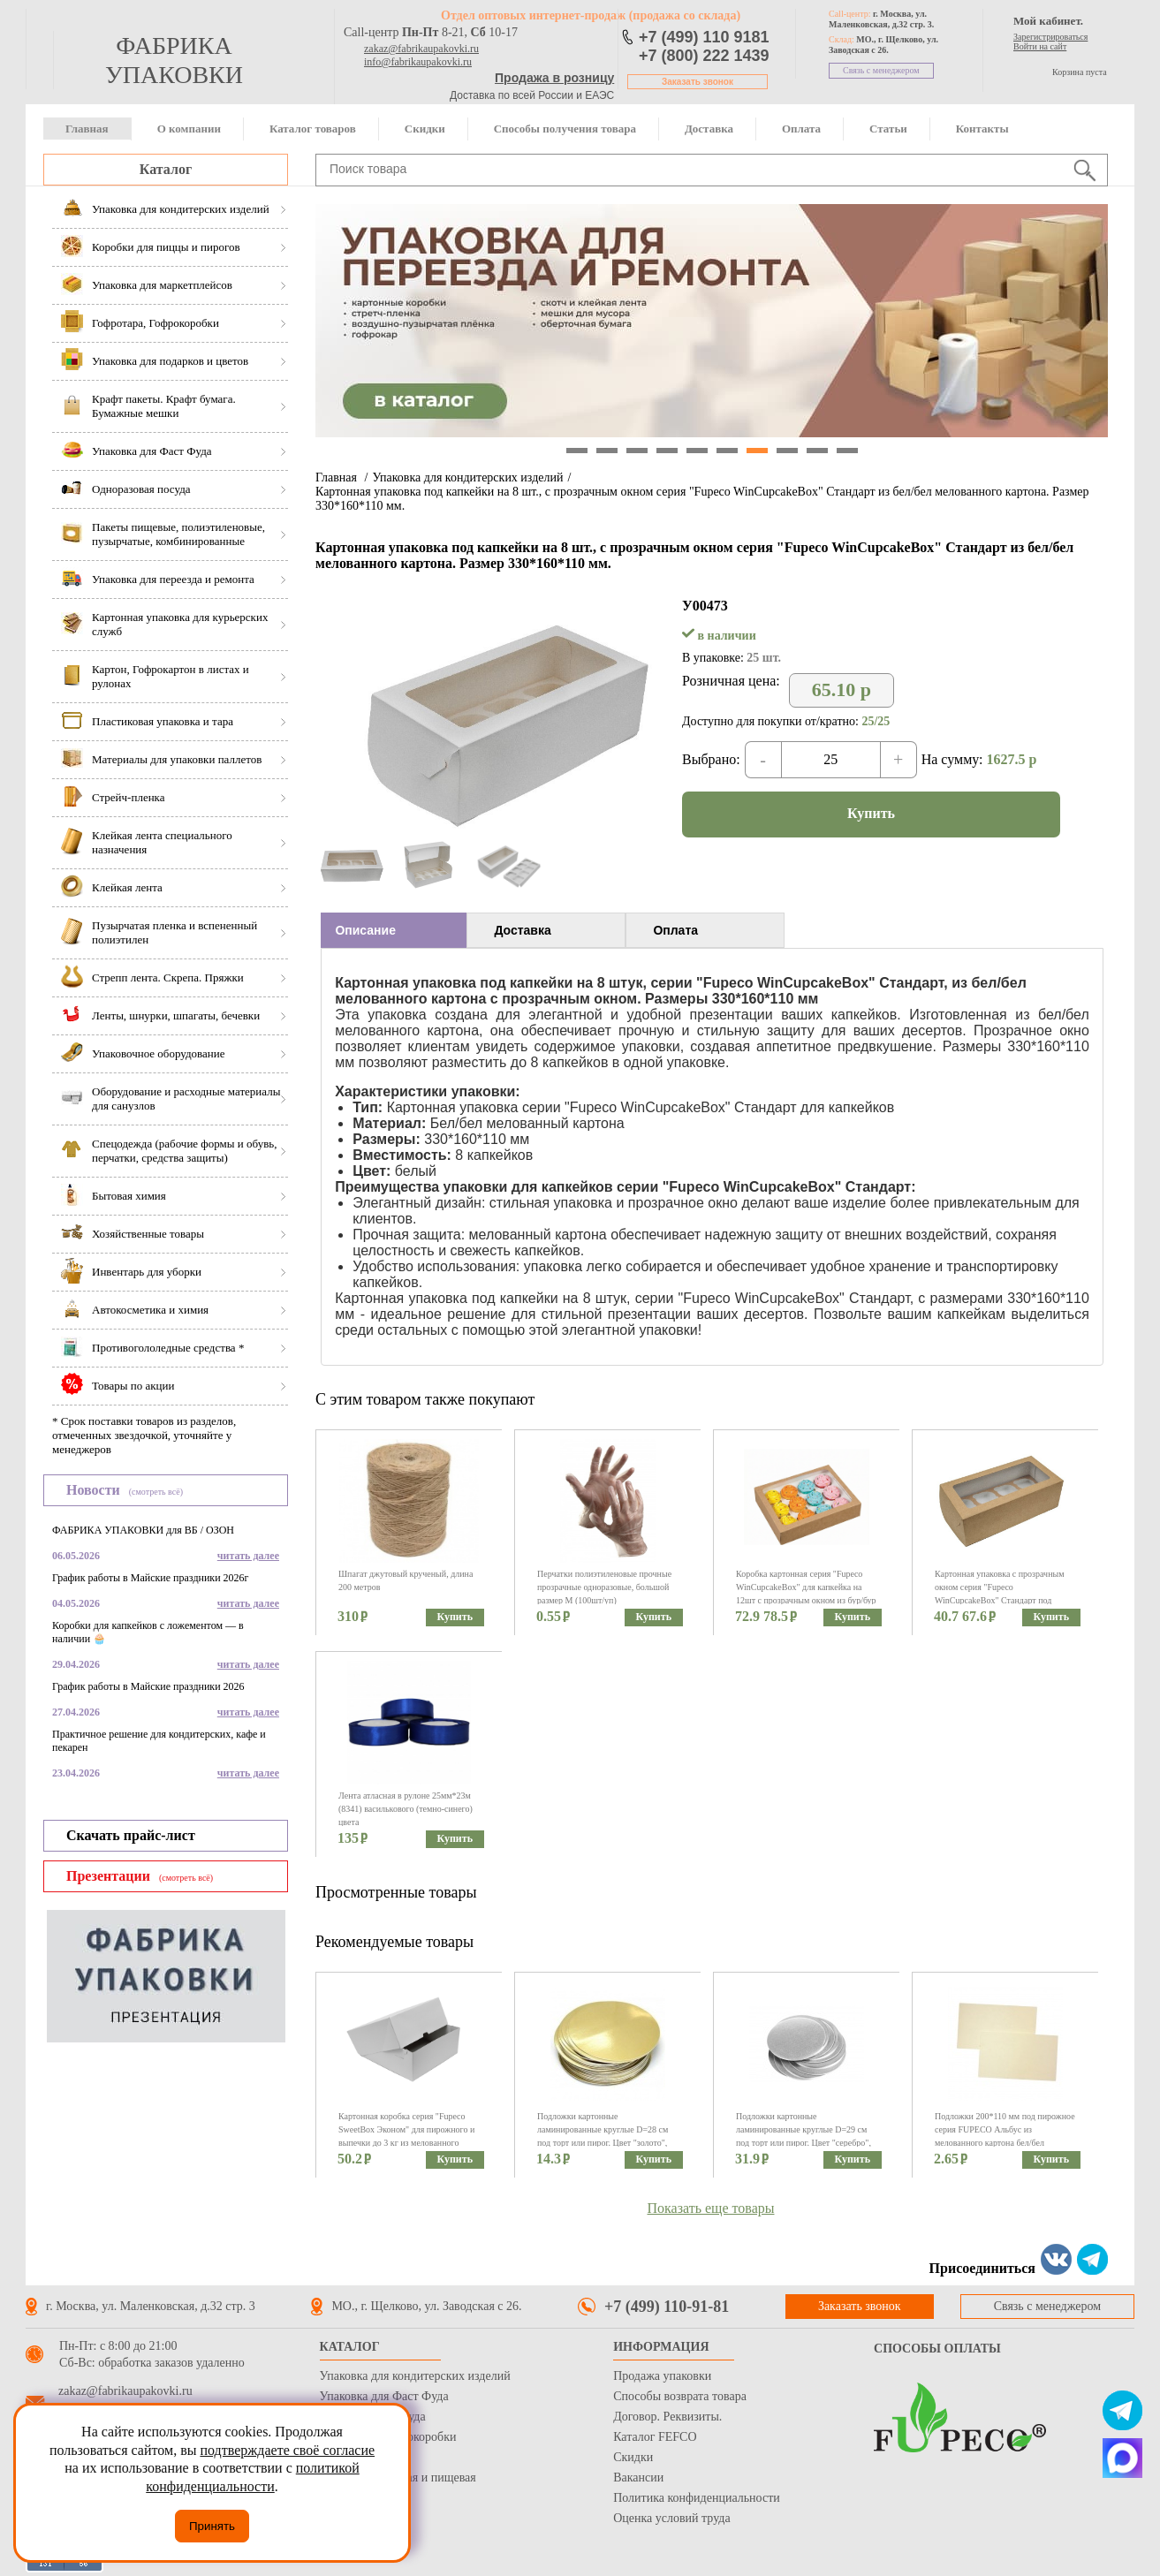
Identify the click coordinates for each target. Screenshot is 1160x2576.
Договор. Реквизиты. (667, 2416)
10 (847, 450)
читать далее (248, 1555)
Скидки (425, 128)
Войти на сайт (1039, 46)
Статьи (888, 128)
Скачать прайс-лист (130, 1835)
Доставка (709, 128)
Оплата (801, 128)
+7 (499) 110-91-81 (666, 2307)
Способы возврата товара (680, 2396)
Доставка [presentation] (522, 930)
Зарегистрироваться (1050, 37)
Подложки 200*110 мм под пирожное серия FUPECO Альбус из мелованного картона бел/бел (1005, 2129)
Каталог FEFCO (654, 2436)
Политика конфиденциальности (696, 2497)
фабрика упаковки (174, 60)
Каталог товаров (312, 128)
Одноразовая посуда (373, 2416)
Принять (212, 2526)
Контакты (982, 128)
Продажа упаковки (662, 2376)
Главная (87, 128)
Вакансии (638, 2477)
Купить (871, 813)
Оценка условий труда (671, 2518)
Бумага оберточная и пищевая (398, 2477)
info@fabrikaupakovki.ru (418, 62)
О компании (189, 128)
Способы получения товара (565, 128)
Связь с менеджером (881, 70)
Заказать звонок (697, 82)
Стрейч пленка (359, 2457)
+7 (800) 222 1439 (704, 55)
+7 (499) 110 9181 (704, 37)
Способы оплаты (937, 2348)
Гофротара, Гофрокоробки (388, 2436)
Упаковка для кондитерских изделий (467, 477)
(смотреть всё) (156, 1491)
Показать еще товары (711, 2208)
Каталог (166, 169)
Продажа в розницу (554, 78)
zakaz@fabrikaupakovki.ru (421, 48)
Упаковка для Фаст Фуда (384, 2396)
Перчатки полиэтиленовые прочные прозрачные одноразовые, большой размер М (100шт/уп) (604, 1587)
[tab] (393, 930)
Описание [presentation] (365, 930)
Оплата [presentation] (675, 930)
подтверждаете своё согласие (287, 2450)
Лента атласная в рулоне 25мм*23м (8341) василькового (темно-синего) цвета (405, 1809)
